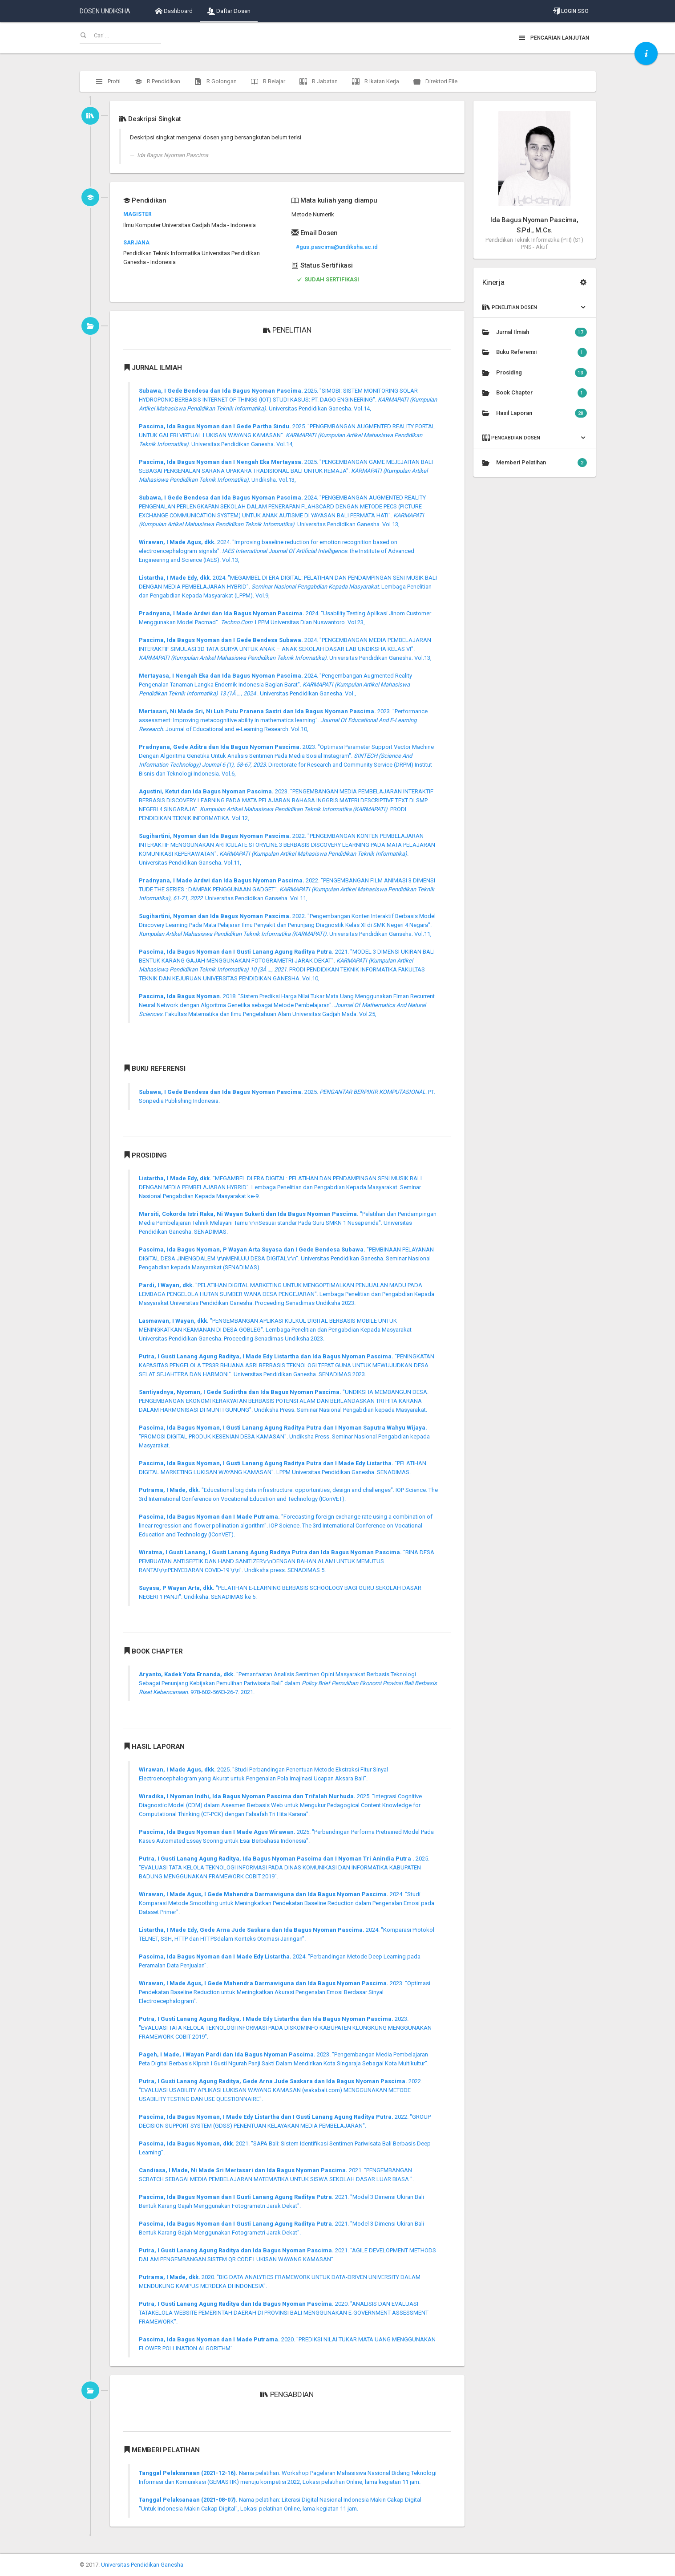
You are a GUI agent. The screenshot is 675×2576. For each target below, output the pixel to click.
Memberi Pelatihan (534, 462)
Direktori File (435, 81)
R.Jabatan (318, 81)
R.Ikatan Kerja (375, 81)
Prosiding (534, 372)
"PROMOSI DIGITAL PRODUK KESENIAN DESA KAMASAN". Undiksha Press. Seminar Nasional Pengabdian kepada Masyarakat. (284, 1436)
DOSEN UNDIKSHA (105, 11)
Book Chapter (534, 392)
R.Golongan (215, 81)
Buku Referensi (534, 352)
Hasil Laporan (534, 413)
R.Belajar (268, 81)
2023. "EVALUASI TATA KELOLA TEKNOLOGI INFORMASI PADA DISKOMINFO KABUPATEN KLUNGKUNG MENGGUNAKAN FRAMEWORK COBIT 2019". (285, 2027)
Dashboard (174, 11)
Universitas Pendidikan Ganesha (142, 2564)
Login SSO (571, 11)
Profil (108, 81)
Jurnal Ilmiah (534, 332)
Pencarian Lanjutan (553, 37)
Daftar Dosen (229, 11)
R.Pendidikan (157, 81)
